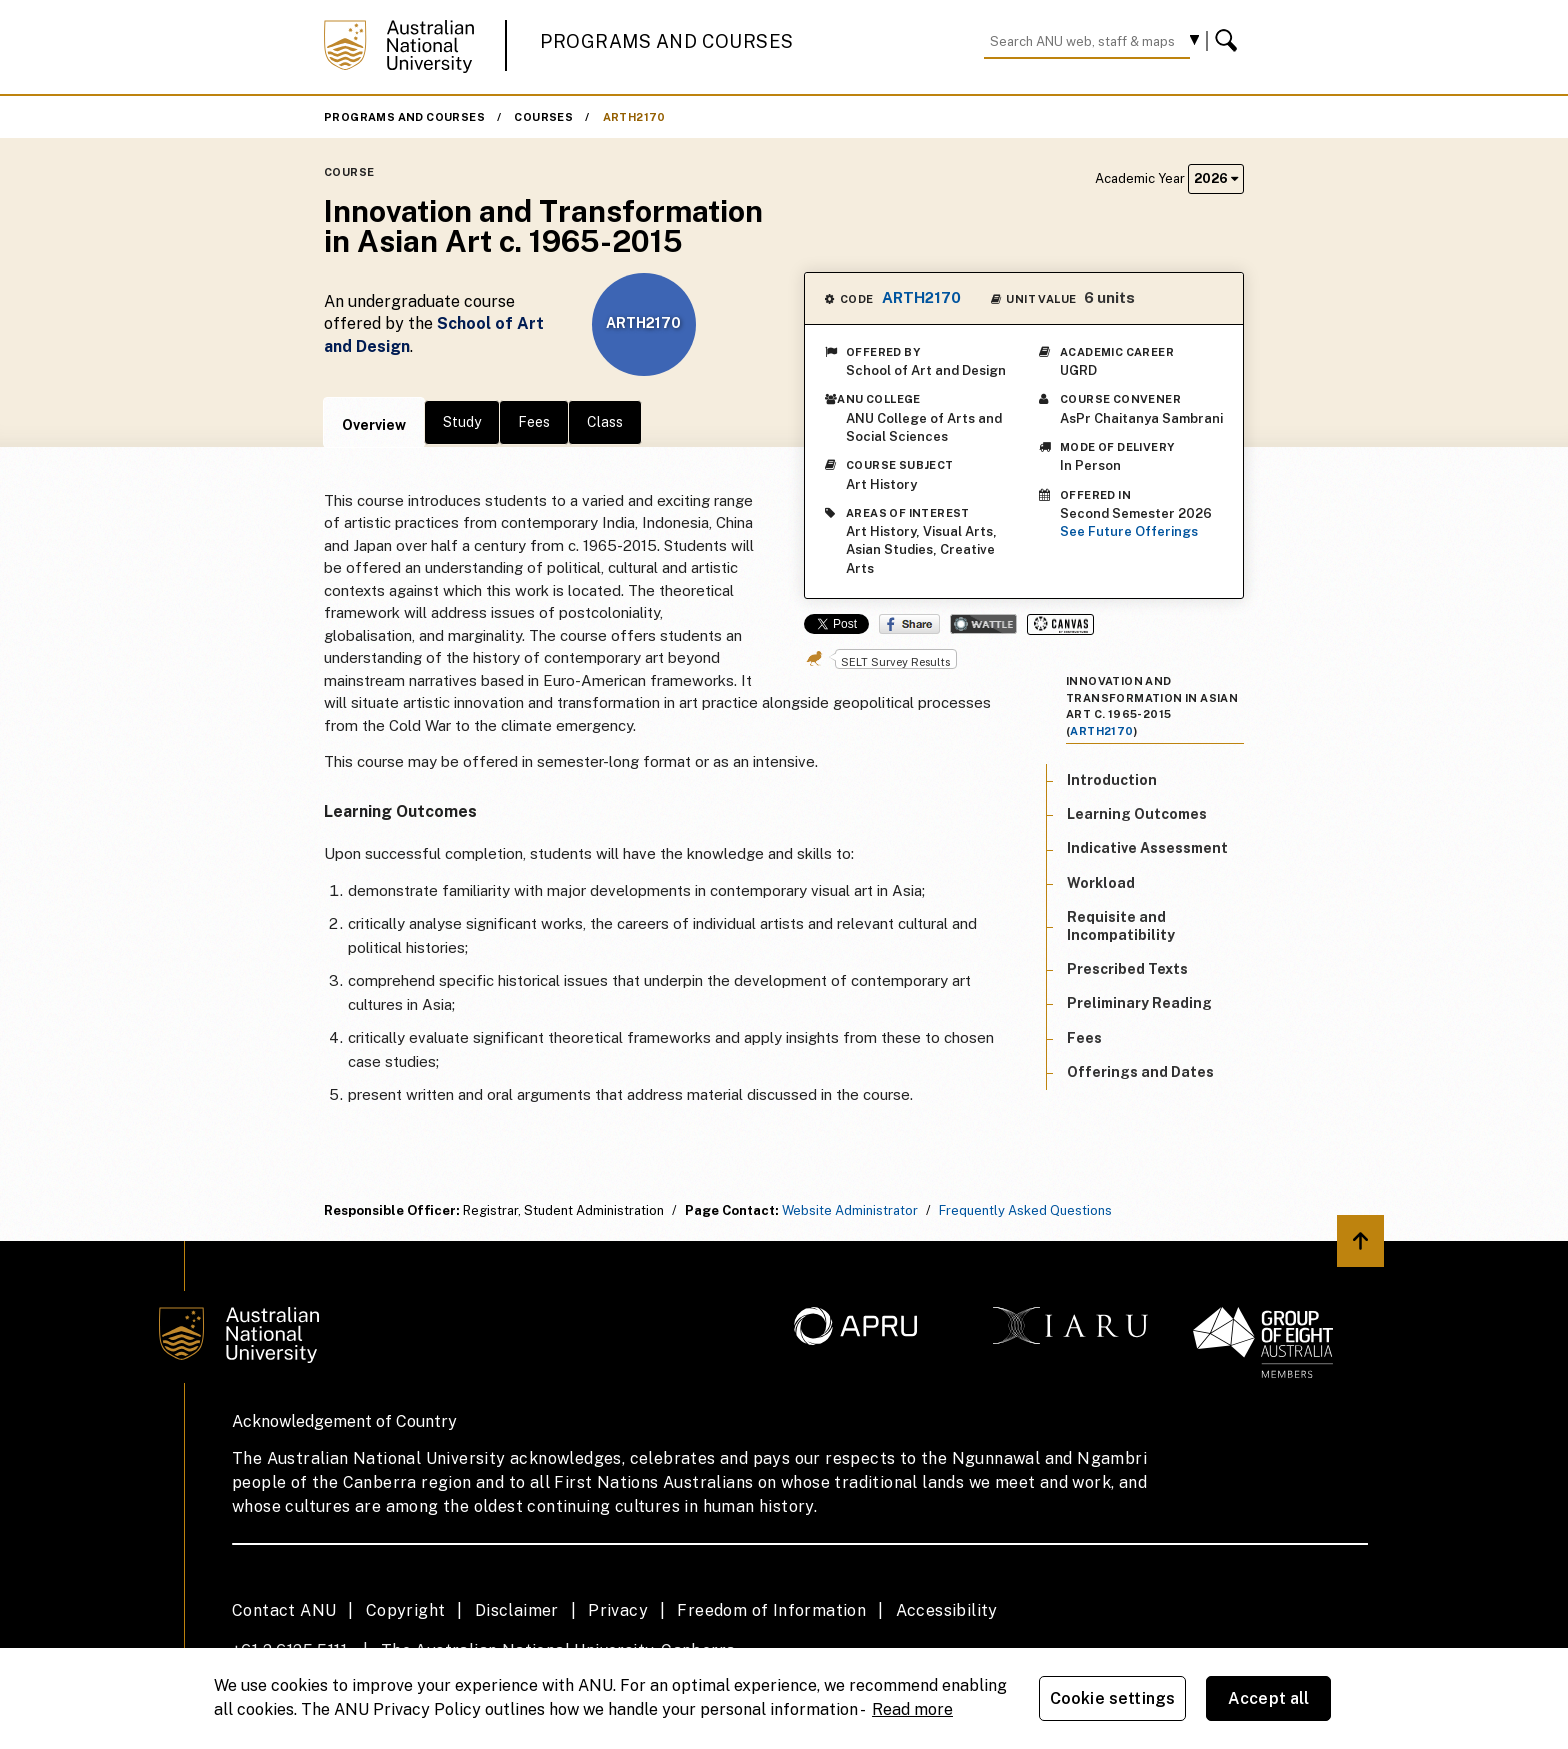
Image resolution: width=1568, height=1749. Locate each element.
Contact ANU (284, 1610)
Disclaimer (517, 1610)
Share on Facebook (909, 624)
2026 (1216, 178)
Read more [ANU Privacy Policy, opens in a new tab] (912, 1709)
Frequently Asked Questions (1025, 1210)
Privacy (618, 1610)
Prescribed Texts (1127, 969)
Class (605, 422)
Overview (374, 425)
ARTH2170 (634, 117)
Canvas (1060, 624)
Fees (534, 422)
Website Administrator (850, 1210)
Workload (1101, 883)
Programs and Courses (667, 41)
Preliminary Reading (1139, 1003)
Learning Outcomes (1137, 814)
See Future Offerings (1129, 531)
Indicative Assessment (1147, 848)
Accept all (1269, 1698)
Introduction (1112, 780)
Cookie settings (1112, 1698)
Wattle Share (983, 624)
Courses (543, 117)
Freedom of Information (771, 1610)
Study (462, 422)
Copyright (406, 1610)
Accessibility (947, 1610)
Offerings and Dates (1140, 1072)
